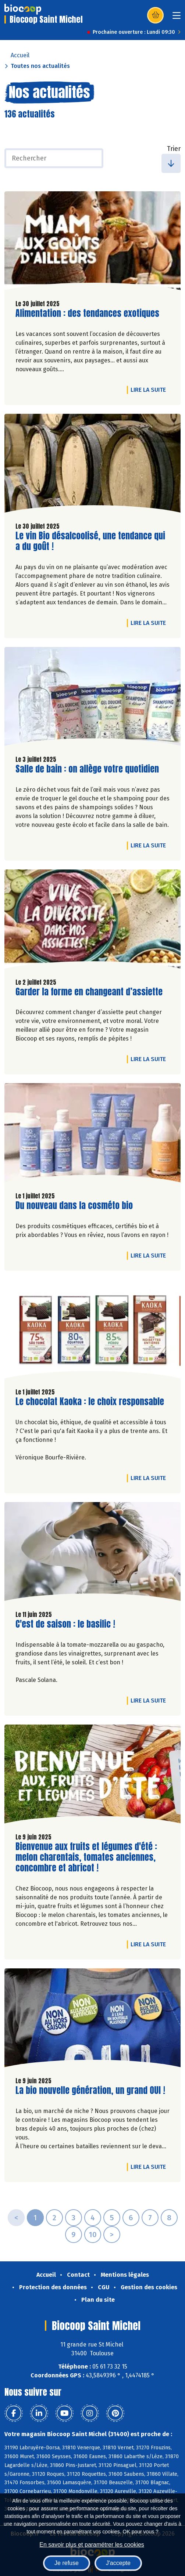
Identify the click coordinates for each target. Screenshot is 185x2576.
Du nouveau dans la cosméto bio (74, 1205)
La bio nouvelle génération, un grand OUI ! (90, 2090)
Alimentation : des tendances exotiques (87, 313)
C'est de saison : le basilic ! (65, 1624)
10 (93, 2234)
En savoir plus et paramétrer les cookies (91, 2544)
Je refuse (66, 2563)
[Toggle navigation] (176, 17)
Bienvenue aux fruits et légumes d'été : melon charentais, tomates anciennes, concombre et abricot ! (86, 1857)
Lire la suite (150, 389)
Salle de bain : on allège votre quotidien (87, 769)
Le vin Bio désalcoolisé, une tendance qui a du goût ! (90, 541)
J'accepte (118, 2563)
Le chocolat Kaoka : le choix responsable (89, 1401)
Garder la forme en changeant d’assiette (89, 992)
